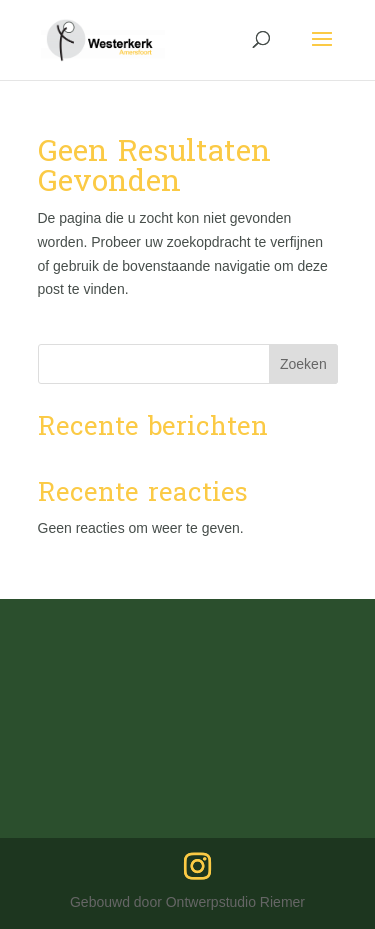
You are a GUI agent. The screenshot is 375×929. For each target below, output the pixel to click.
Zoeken (303, 364)
